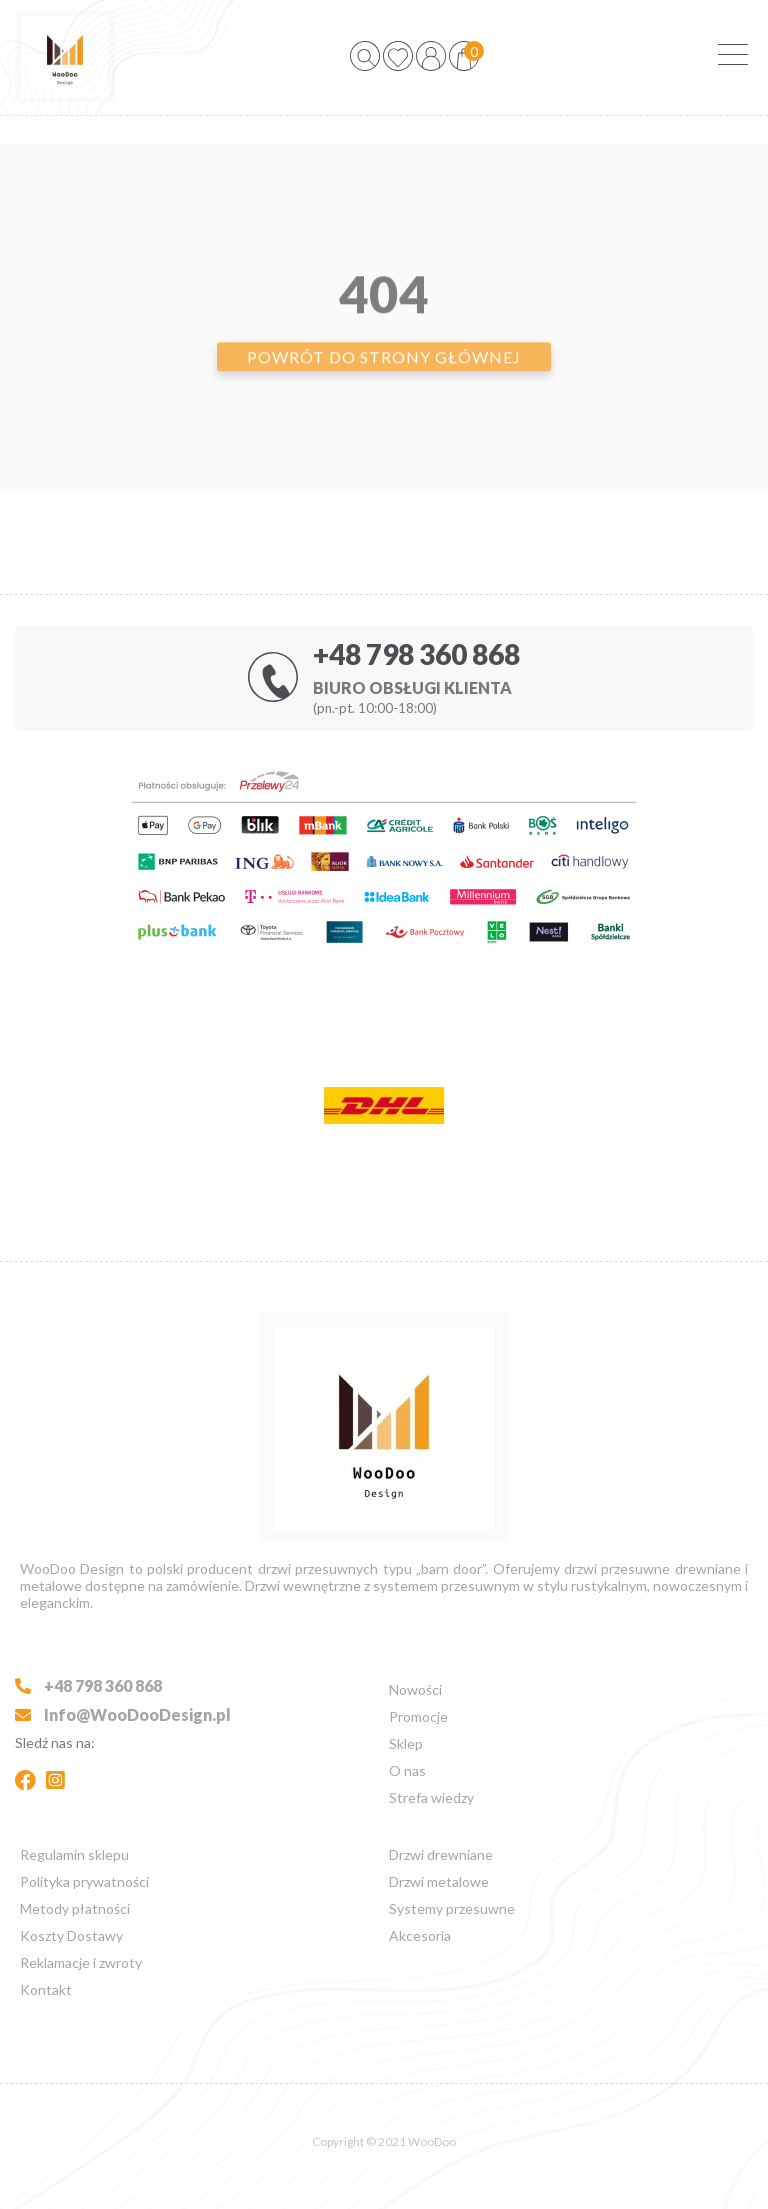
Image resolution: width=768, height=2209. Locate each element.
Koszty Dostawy (71, 1935)
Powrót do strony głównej (384, 388)
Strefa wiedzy (431, 1797)
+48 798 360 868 (416, 654)
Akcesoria (420, 1935)
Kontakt (46, 1989)
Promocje (418, 1716)
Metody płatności (75, 1908)
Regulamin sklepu (74, 1854)
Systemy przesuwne (452, 1908)
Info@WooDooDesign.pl (123, 1714)
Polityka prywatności (84, 1881)
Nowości (415, 1689)
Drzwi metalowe (439, 1881)
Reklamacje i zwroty (81, 1962)
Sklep (406, 1743)
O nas (407, 1770)
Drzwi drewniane (441, 1854)
